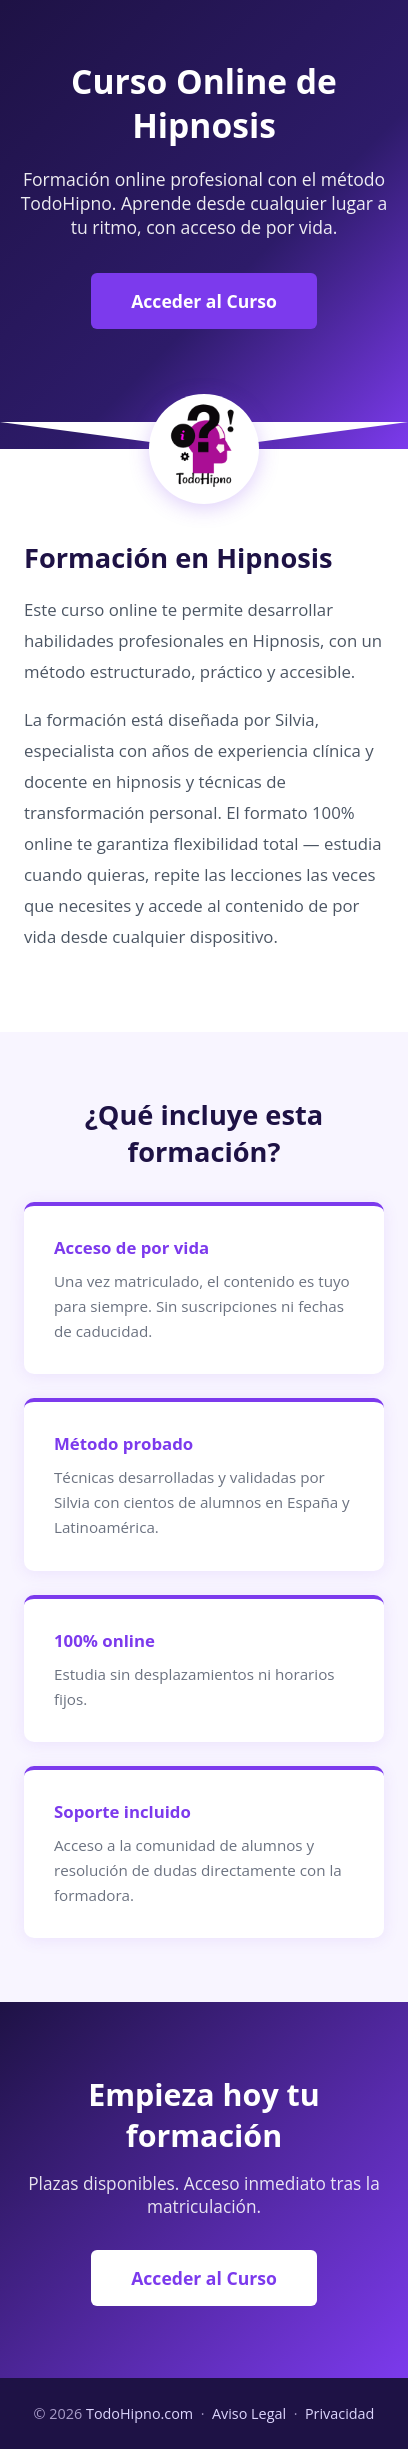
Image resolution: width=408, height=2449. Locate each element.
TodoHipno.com (139, 2413)
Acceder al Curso (204, 301)
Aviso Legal (249, 2413)
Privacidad (340, 2413)
